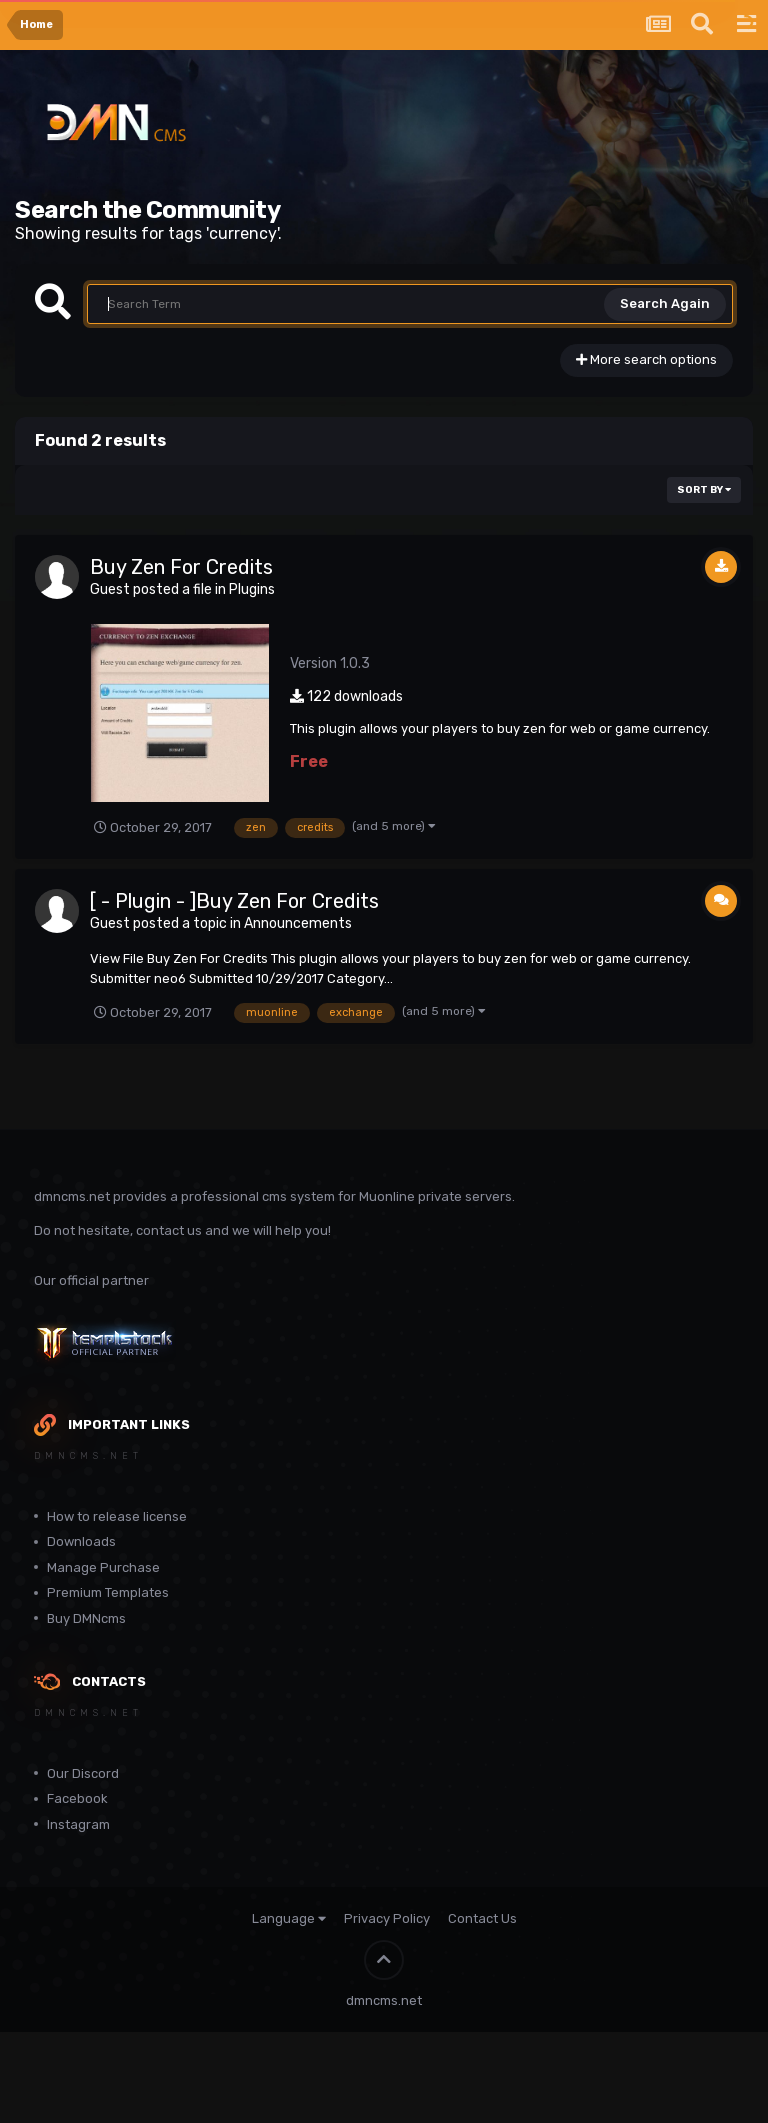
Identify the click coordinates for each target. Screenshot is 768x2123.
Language (289, 1918)
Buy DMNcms (86, 1618)
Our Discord (83, 1773)
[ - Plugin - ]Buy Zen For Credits (234, 901)
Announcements (298, 923)
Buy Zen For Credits (181, 567)
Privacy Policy (387, 1918)
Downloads (81, 1541)
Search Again (665, 303)
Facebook (77, 1798)
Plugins (252, 589)
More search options (646, 359)
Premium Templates (108, 1592)
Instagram (78, 1824)
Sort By (704, 490)
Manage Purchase (103, 1567)
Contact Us (482, 1918)
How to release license (117, 1516)
